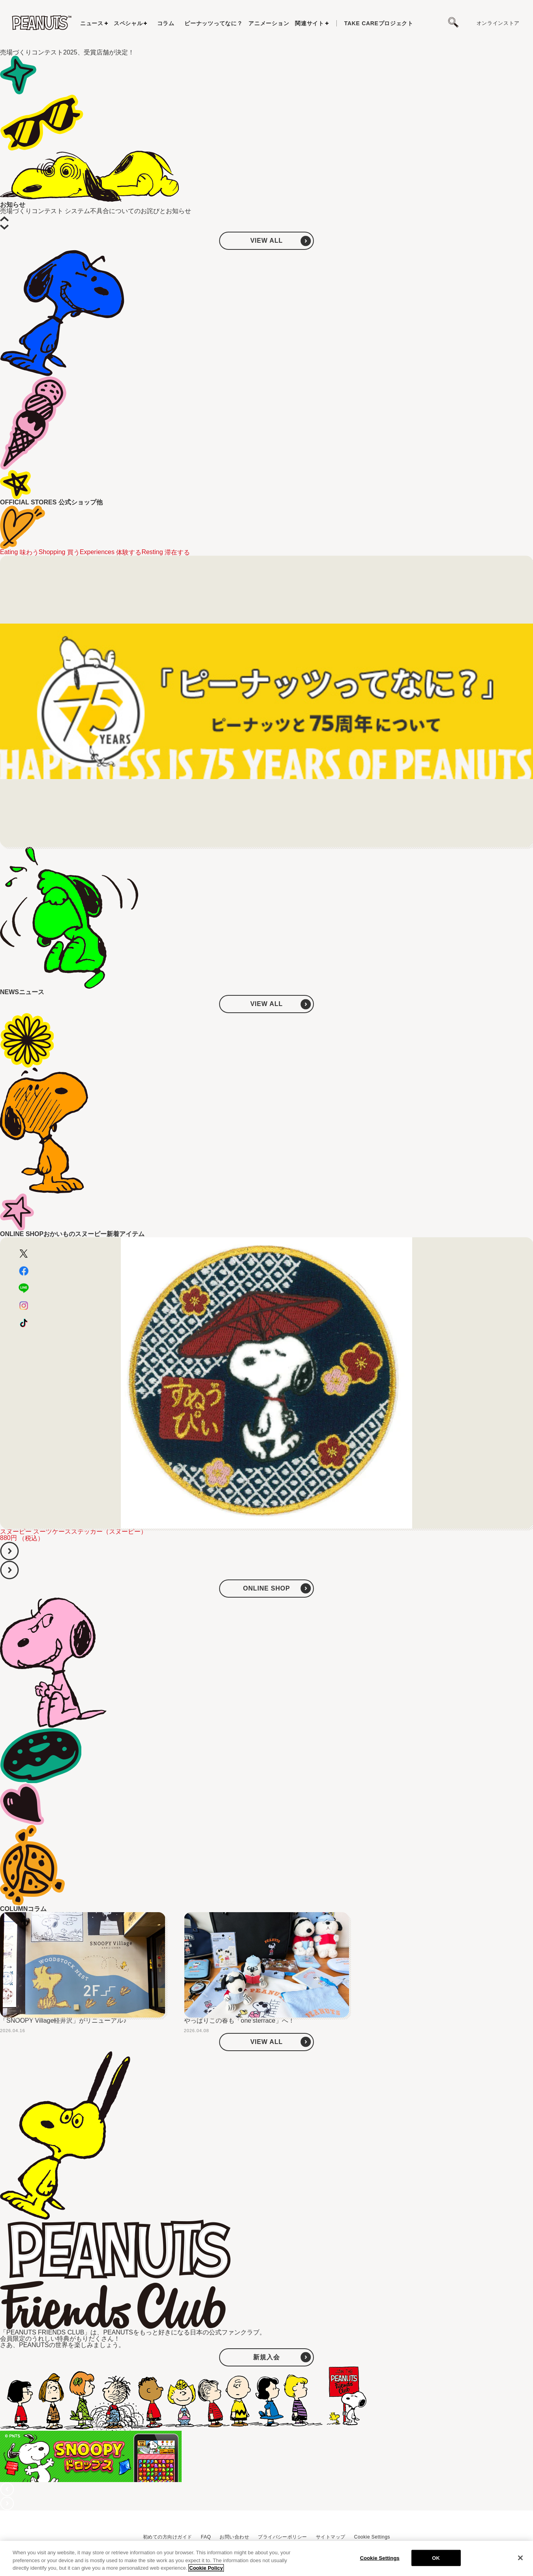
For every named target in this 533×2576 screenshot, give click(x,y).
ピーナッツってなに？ (213, 23)
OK (436, 2558)
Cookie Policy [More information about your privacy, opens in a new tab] (206, 2568)
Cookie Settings (372, 2537)
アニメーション (268, 23)
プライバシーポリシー (282, 2537)
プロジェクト (378, 23)
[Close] (520, 2558)
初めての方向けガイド (167, 2537)
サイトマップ (330, 2537)
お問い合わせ (234, 2537)
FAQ (206, 2537)
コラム (166, 23)
